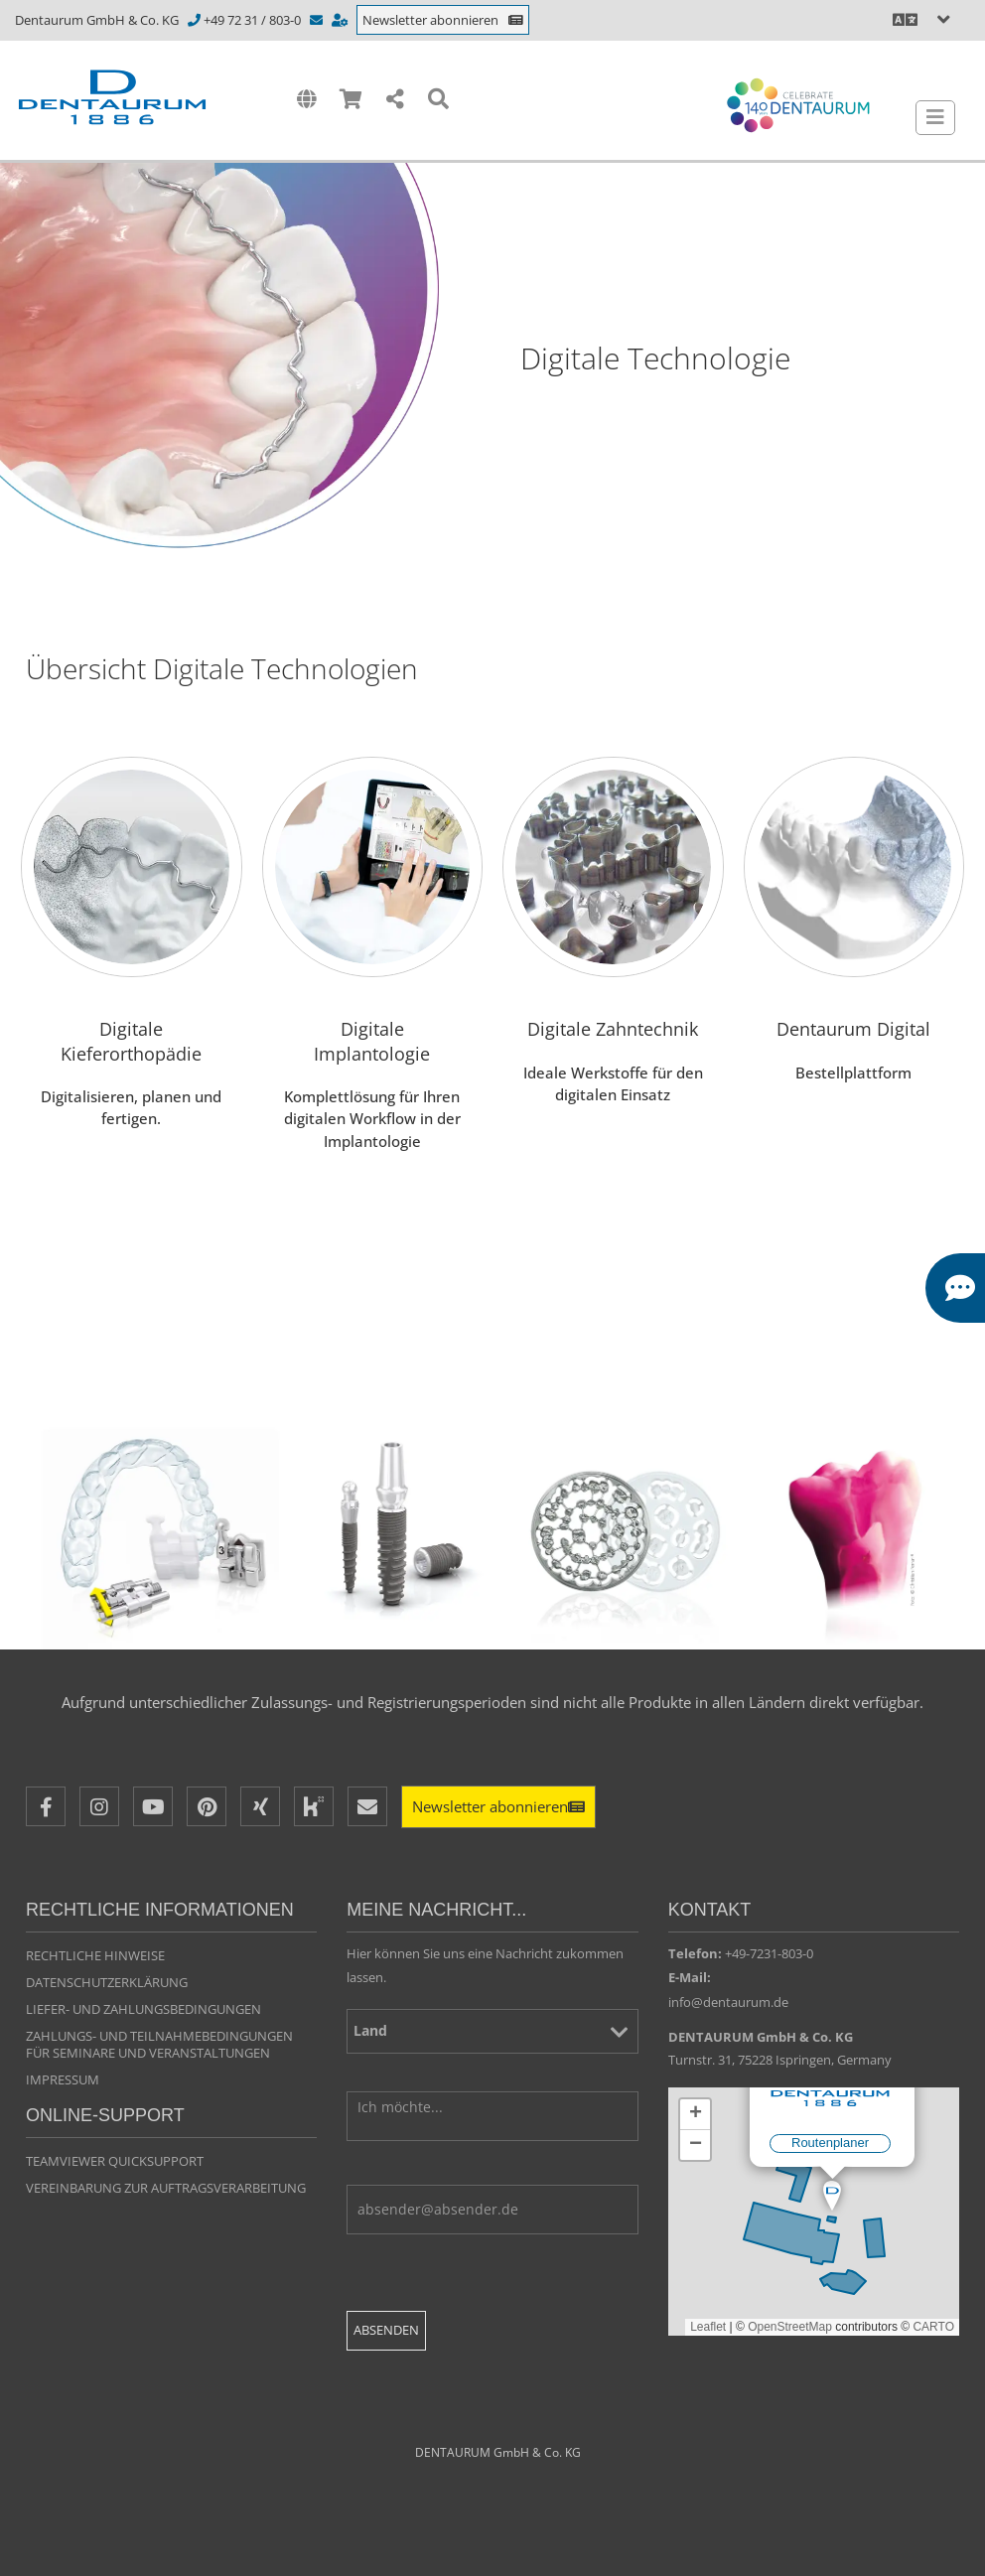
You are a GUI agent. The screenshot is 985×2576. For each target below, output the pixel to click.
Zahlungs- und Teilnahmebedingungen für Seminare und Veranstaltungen (159, 2044)
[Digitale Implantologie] (373, 982)
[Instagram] (99, 1806)
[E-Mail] (367, 1806)
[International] (306, 99)
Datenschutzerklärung (107, 1982)
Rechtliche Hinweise (95, 1955)
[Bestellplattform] (854, 982)
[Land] (492, 2031)
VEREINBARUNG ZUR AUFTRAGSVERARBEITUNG (166, 2188)
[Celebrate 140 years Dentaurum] (798, 105)
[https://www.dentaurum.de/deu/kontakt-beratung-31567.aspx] (341, 20)
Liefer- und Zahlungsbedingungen (143, 2009)
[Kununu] (314, 1806)
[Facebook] (46, 1806)
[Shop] (351, 99)
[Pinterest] (206, 1806)
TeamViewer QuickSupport (115, 2161)
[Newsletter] (498, 1807)
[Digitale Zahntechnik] (613, 982)
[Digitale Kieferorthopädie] (131, 982)
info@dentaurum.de (728, 2002)
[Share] (395, 99)
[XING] (260, 1806)
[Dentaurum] (143, 97)
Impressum (62, 2079)
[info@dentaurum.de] (318, 20)
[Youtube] (153, 1806)
